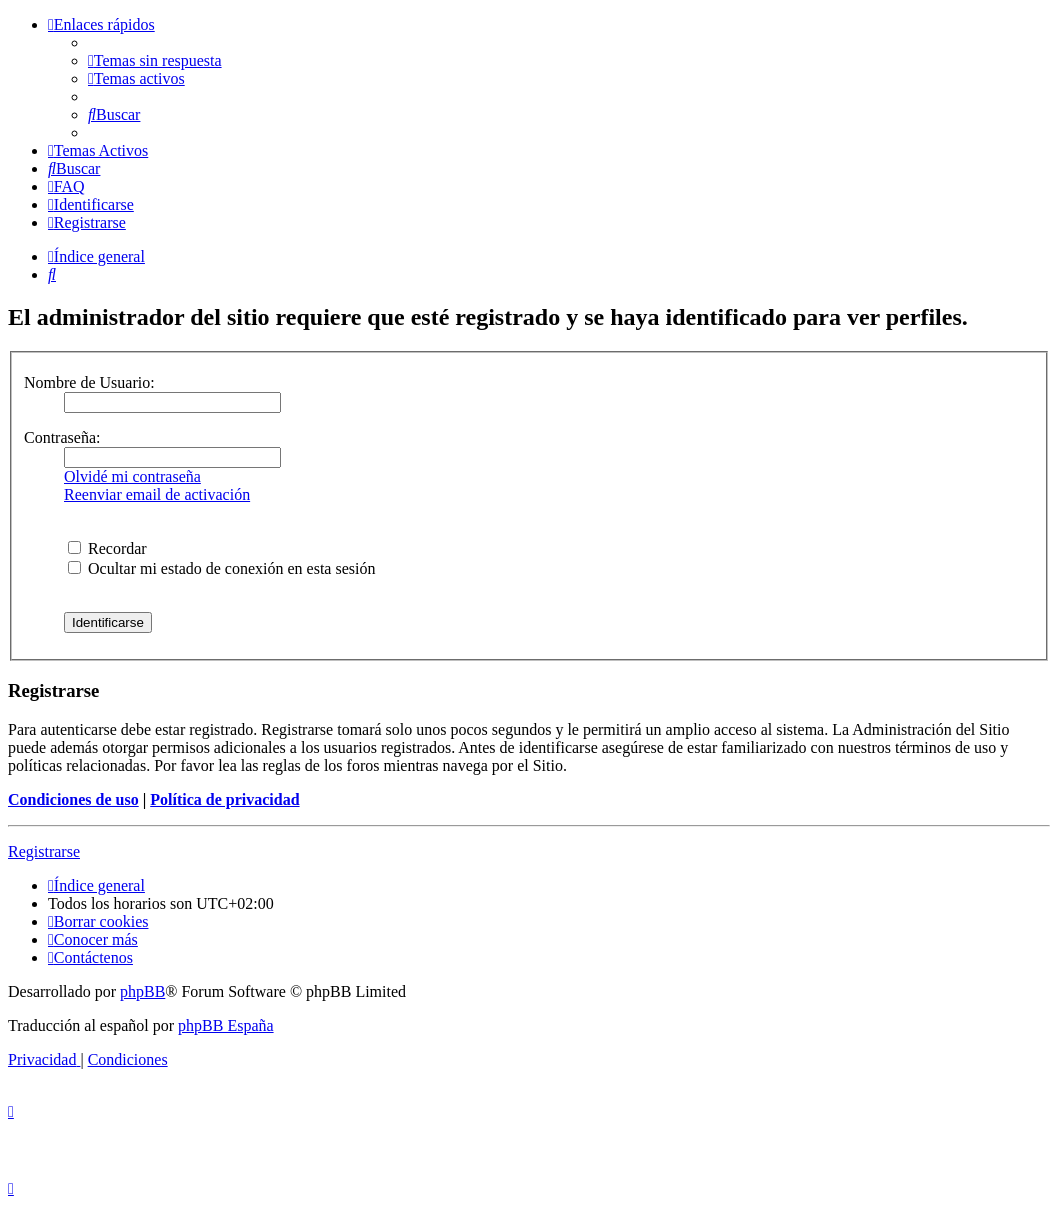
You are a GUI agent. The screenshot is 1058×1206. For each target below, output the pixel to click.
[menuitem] (155, 60)
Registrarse (44, 851)
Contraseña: (62, 437)
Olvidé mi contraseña (132, 476)
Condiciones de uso (73, 799)
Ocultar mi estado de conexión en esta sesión (221, 568)
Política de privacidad (224, 799)
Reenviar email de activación (157, 494)
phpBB (142, 991)
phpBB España (226, 1025)
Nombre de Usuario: (89, 382)
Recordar (107, 548)
